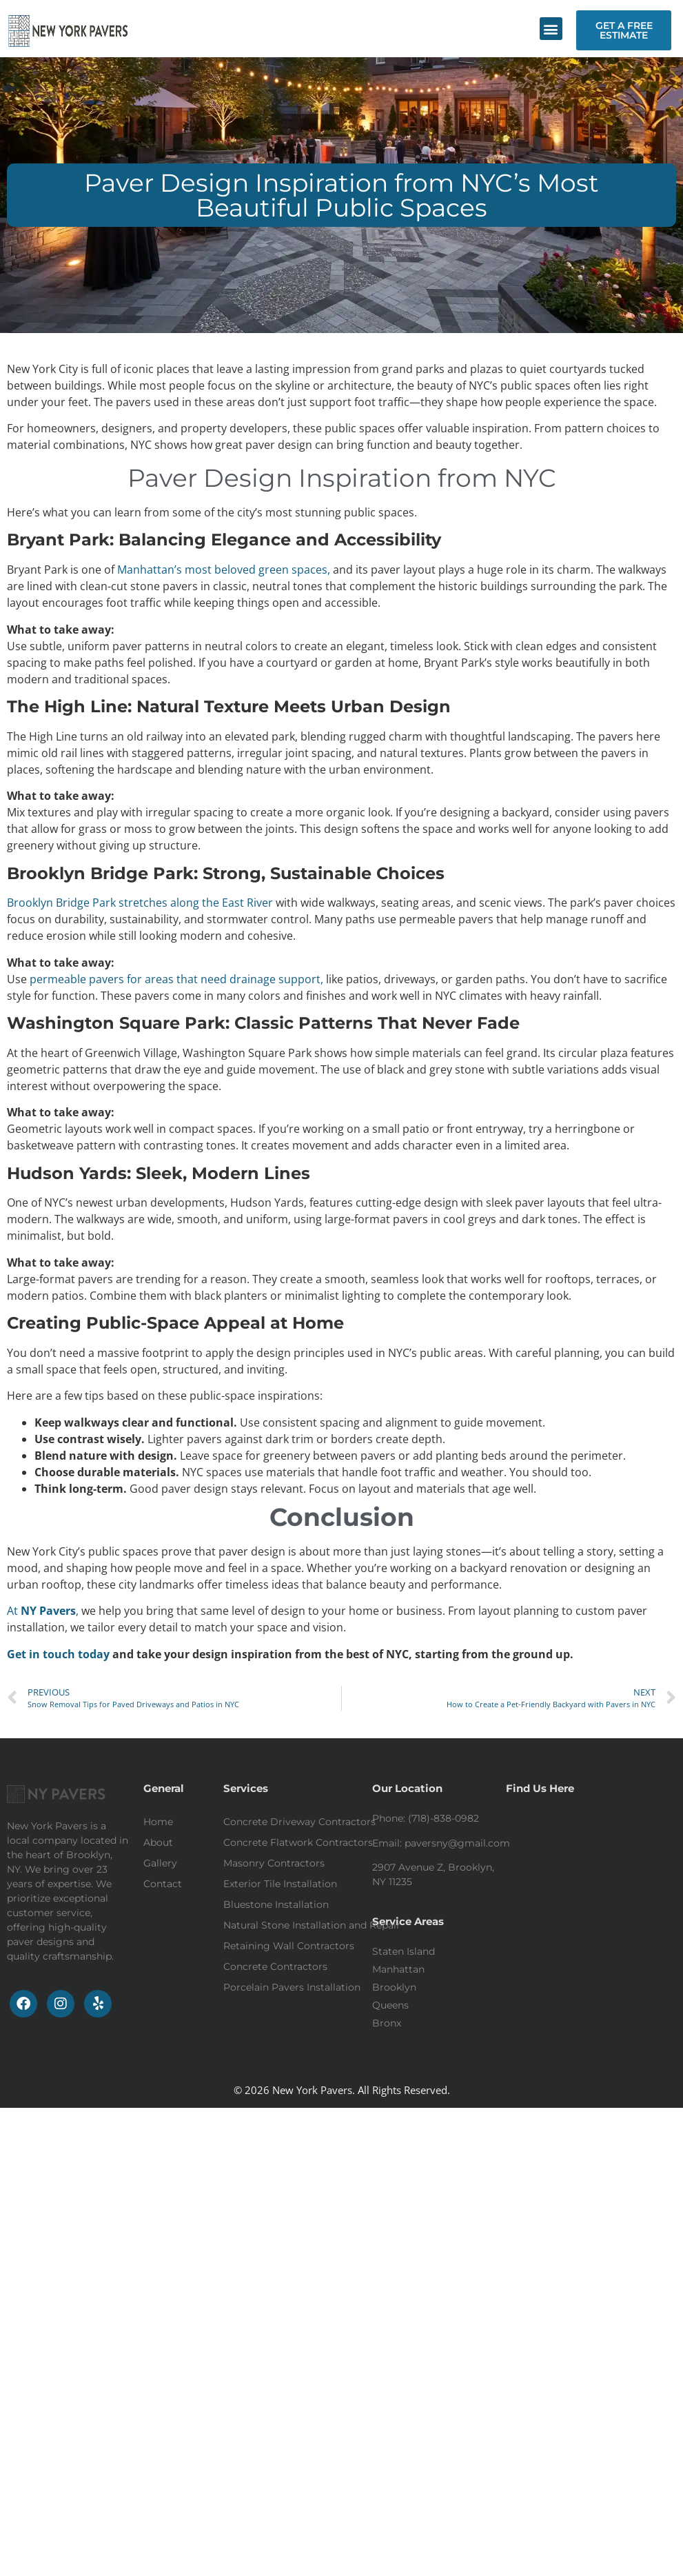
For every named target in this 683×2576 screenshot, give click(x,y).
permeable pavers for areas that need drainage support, (176, 979)
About (158, 1842)
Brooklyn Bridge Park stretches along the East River (140, 902)
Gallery (160, 1863)
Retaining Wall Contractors (288, 1946)
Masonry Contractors (274, 1863)
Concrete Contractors (275, 1966)
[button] (551, 28)
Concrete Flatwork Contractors (298, 1842)
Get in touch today (59, 1654)
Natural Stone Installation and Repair (311, 1925)
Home (158, 1821)
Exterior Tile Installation (280, 1884)
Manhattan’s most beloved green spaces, (225, 569)
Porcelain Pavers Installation (291, 1987)
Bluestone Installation (276, 1904)
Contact (162, 1884)
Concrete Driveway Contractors (299, 1821)
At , (43, 1610)
